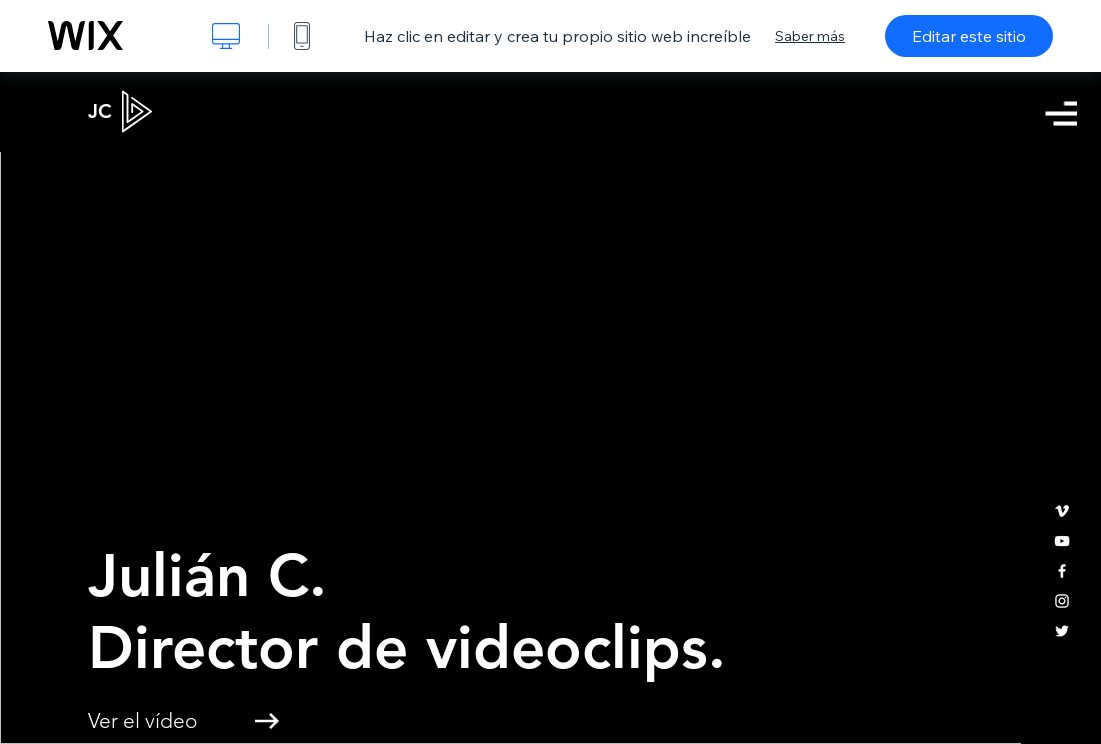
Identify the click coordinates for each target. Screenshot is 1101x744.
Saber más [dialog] (810, 36)
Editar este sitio (969, 36)
